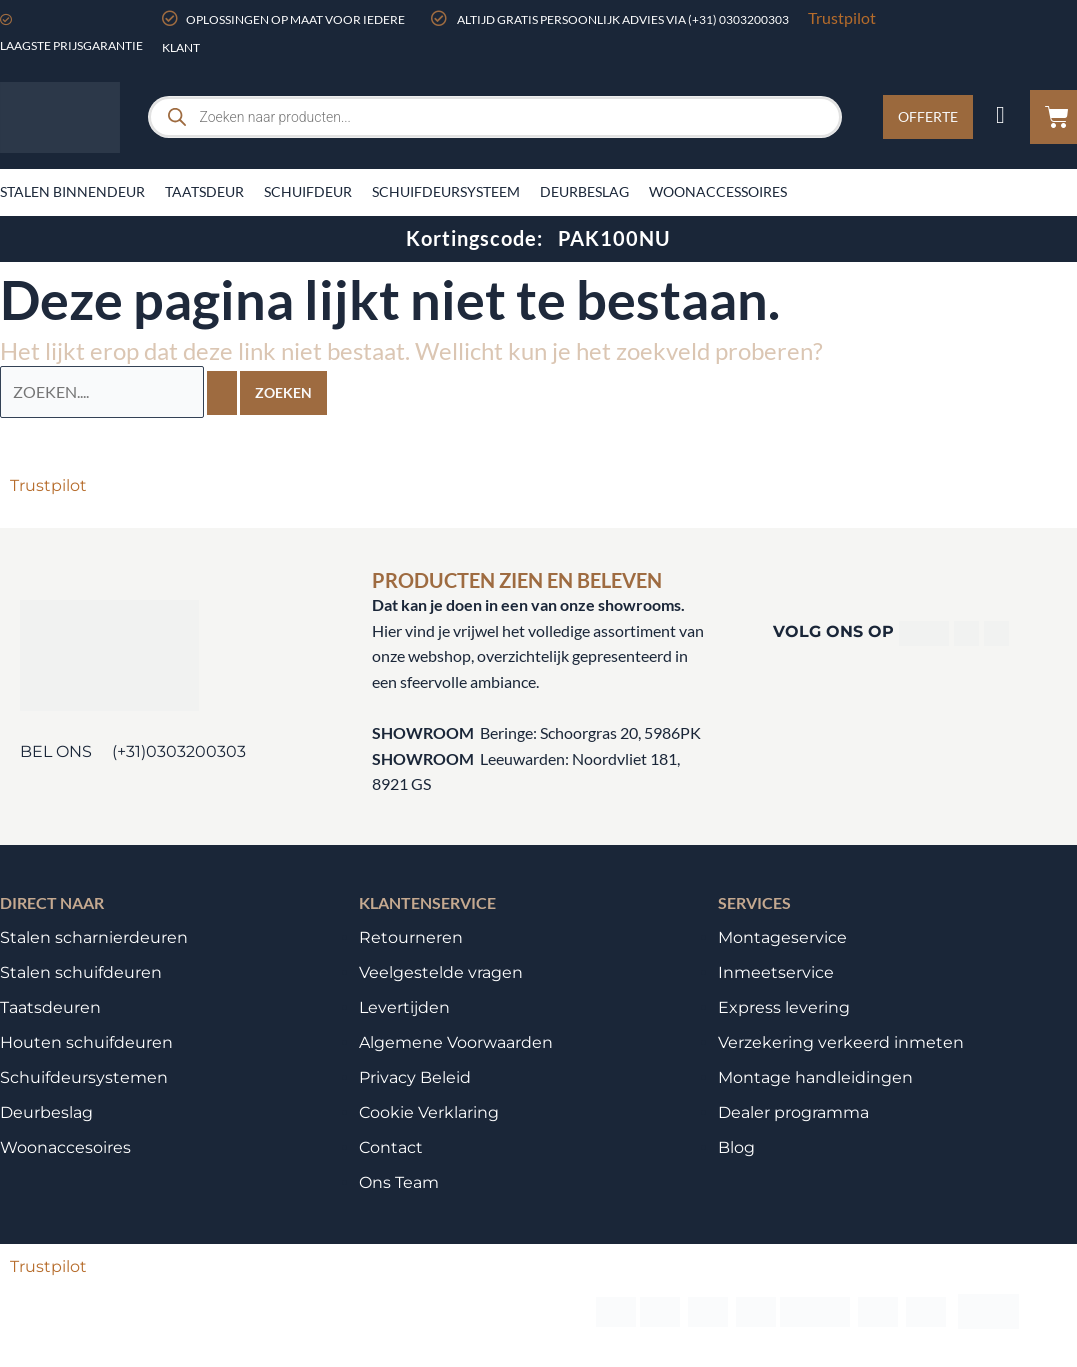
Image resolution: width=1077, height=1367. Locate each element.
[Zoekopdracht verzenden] (222, 392)
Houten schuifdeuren (86, 1042)
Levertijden (404, 1007)
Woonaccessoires (718, 191)
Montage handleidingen (815, 1077)
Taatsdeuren (50, 1007)
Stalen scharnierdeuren (94, 937)
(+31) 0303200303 (738, 19)
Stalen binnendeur (72, 191)
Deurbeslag (584, 191)
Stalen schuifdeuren (81, 972)
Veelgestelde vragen (441, 972)
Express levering (784, 1007)
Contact (391, 1147)
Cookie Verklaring (429, 1112)
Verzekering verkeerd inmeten (841, 1042)
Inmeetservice (776, 972)
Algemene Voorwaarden (456, 1042)
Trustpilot (842, 17)
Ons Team (399, 1182)
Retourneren (411, 937)
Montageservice (782, 937)
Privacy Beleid (415, 1077)
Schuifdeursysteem (446, 191)
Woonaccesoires (65, 1147)
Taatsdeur (204, 191)
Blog (736, 1147)
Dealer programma (793, 1112)
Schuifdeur (308, 191)
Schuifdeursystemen (84, 1077)
